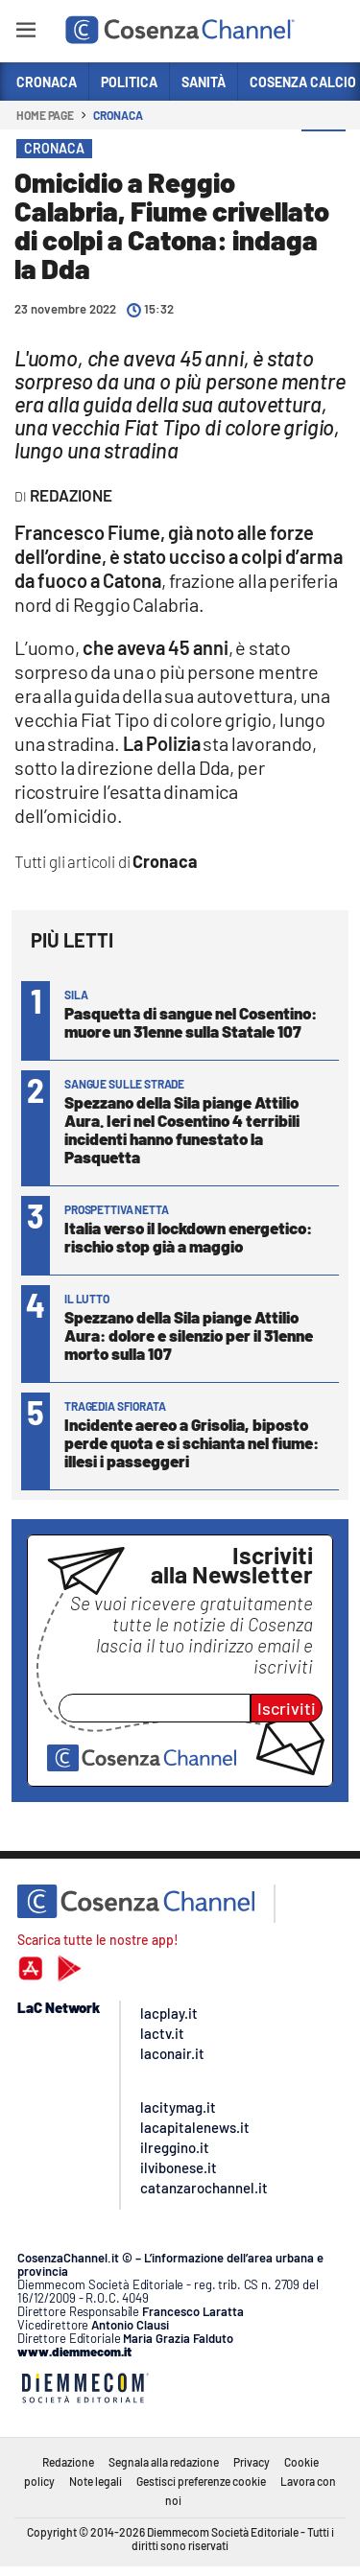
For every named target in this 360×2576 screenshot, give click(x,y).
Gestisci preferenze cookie (201, 2481)
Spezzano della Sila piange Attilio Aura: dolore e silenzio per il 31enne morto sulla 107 (188, 1335)
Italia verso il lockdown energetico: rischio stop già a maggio (188, 1236)
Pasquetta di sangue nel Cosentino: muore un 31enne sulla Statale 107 (190, 1022)
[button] (323, 152)
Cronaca (117, 115)
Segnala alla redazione (163, 2462)
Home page (45, 115)
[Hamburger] (25, 33)
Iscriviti (286, 1708)
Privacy (251, 2462)
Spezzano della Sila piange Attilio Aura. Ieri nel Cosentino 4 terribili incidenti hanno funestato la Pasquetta (182, 1129)
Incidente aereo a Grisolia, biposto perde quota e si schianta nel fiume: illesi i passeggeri (191, 1442)
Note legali (95, 2481)
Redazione (68, 2462)
